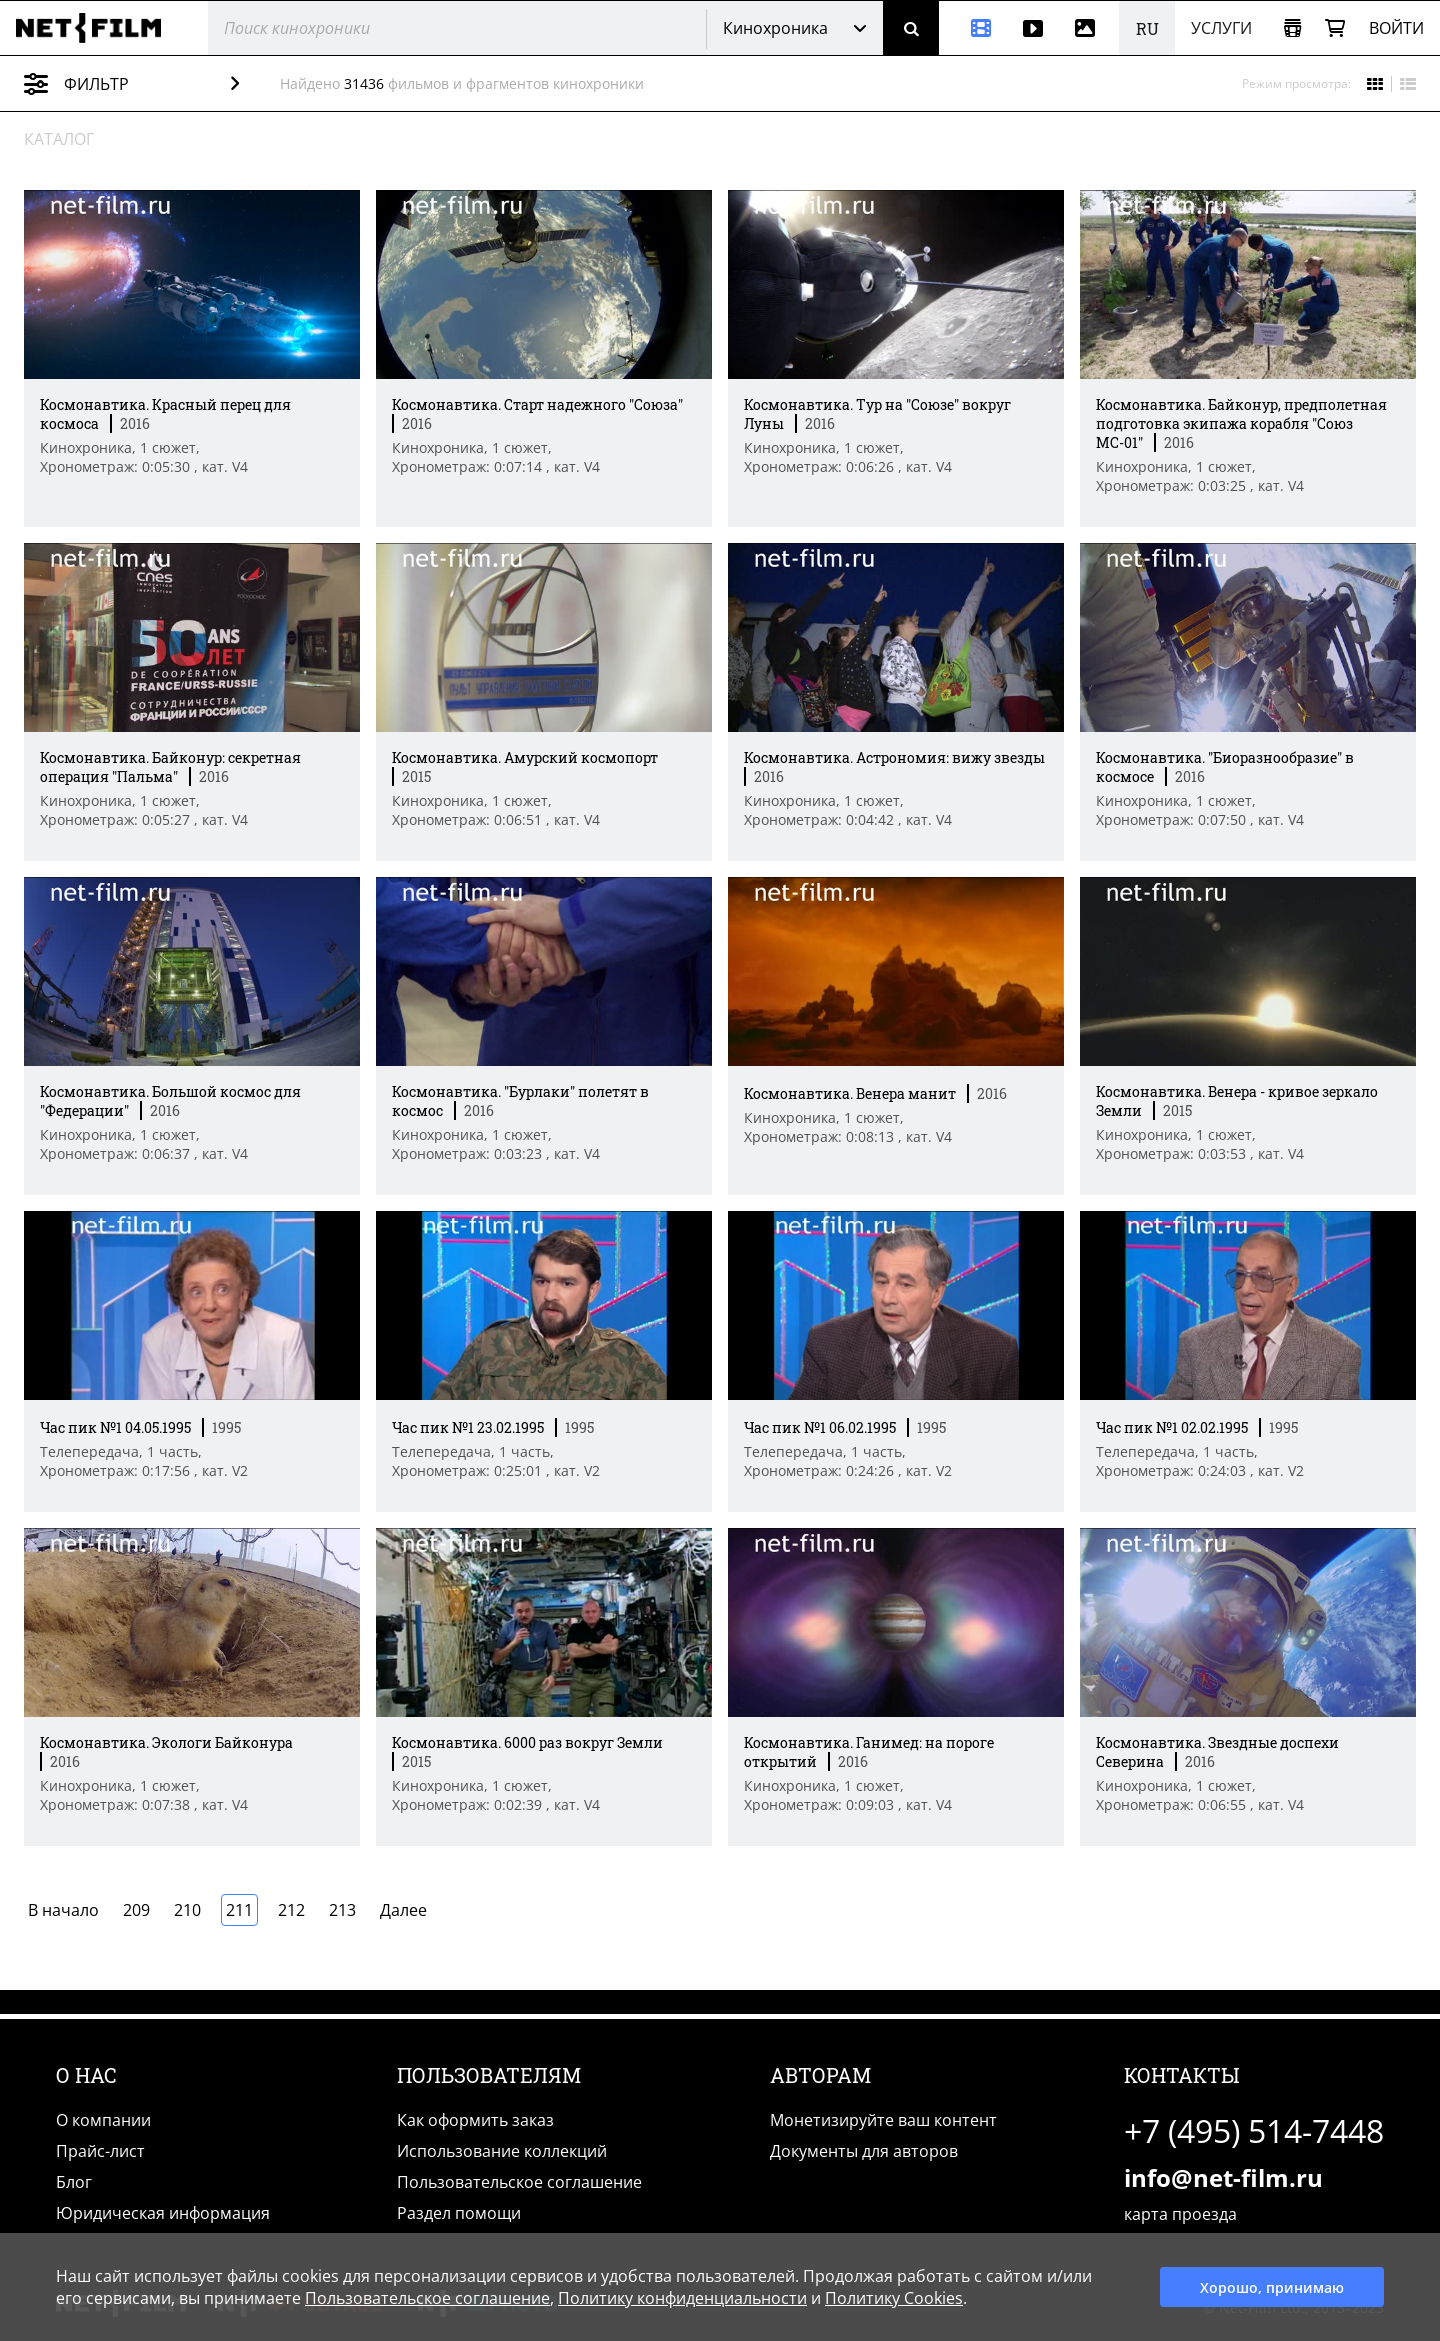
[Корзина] (1335, 28)
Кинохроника (775, 28)
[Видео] (1033, 28)
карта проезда (1180, 2214)
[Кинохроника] (973, 28)
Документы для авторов (864, 2151)
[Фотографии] (1089, 28)
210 (187, 1910)
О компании (103, 2120)
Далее (403, 1910)
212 (291, 1910)
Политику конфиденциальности (682, 2298)
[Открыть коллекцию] (1292, 28)
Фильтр (146, 83)
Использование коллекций (502, 2151)
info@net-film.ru (1223, 2177)
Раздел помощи (459, 2213)
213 (342, 1910)
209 (136, 1910)
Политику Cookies (894, 2298)
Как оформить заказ (475, 2120)
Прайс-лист (100, 2151)
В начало (63, 1910)
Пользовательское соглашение (519, 2182)
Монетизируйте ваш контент (883, 2120)
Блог (74, 2182)
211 (239, 1910)
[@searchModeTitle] (449, 28)
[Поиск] (911, 28)
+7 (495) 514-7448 (1254, 2130)
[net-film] (96, 28)
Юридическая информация (163, 2213)
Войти (1396, 28)
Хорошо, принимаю (1272, 2287)
